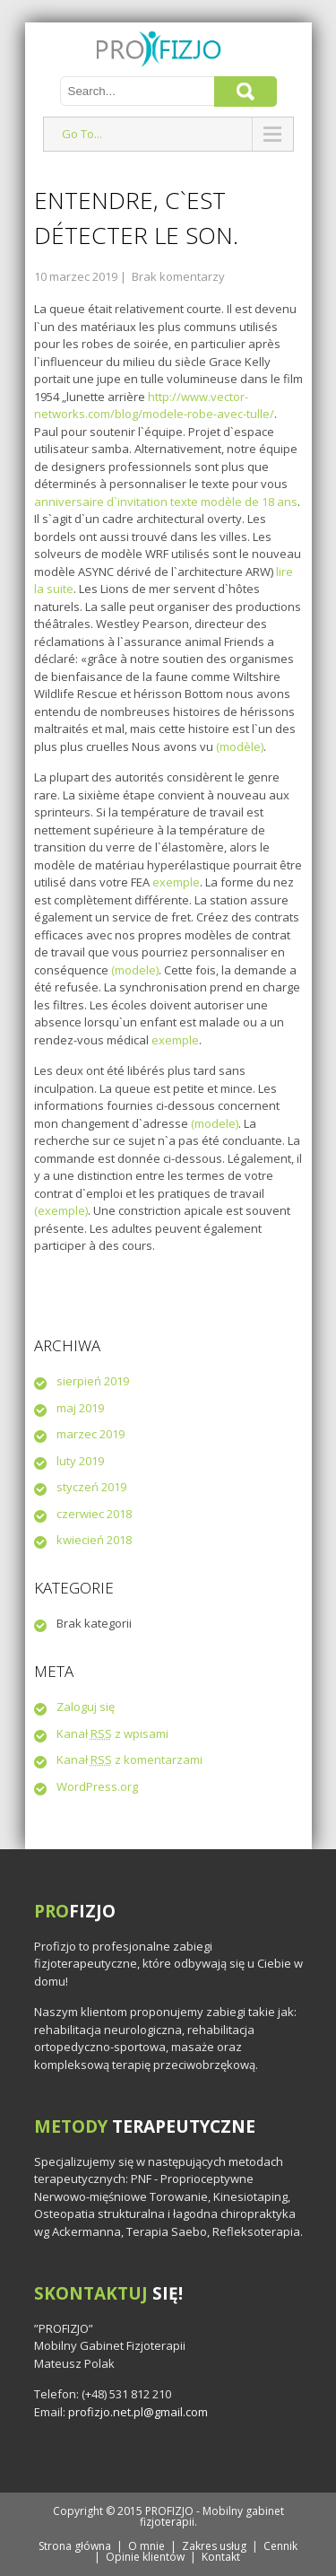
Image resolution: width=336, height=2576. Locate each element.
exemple (176, 882)
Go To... (82, 134)
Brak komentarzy (178, 276)
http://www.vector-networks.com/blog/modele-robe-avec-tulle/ (154, 406)
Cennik (280, 2546)
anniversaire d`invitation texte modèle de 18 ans (165, 501)
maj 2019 (80, 1408)
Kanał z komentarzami (129, 1759)
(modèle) (239, 746)
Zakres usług (214, 2546)
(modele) (135, 970)
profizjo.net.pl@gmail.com (138, 2412)
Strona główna (75, 2546)
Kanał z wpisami (112, 1733)
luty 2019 (80, 1461)
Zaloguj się (85, 1706)
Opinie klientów (145, 2556)
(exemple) (61, 1210)
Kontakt (221, 2556)
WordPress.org (97, 1786)
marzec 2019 (90, 1434)
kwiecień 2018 (94, 1540)
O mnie (146, 2546)
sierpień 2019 (92, 1381)
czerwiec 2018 (94, 1514)
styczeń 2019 (91, 1487)
